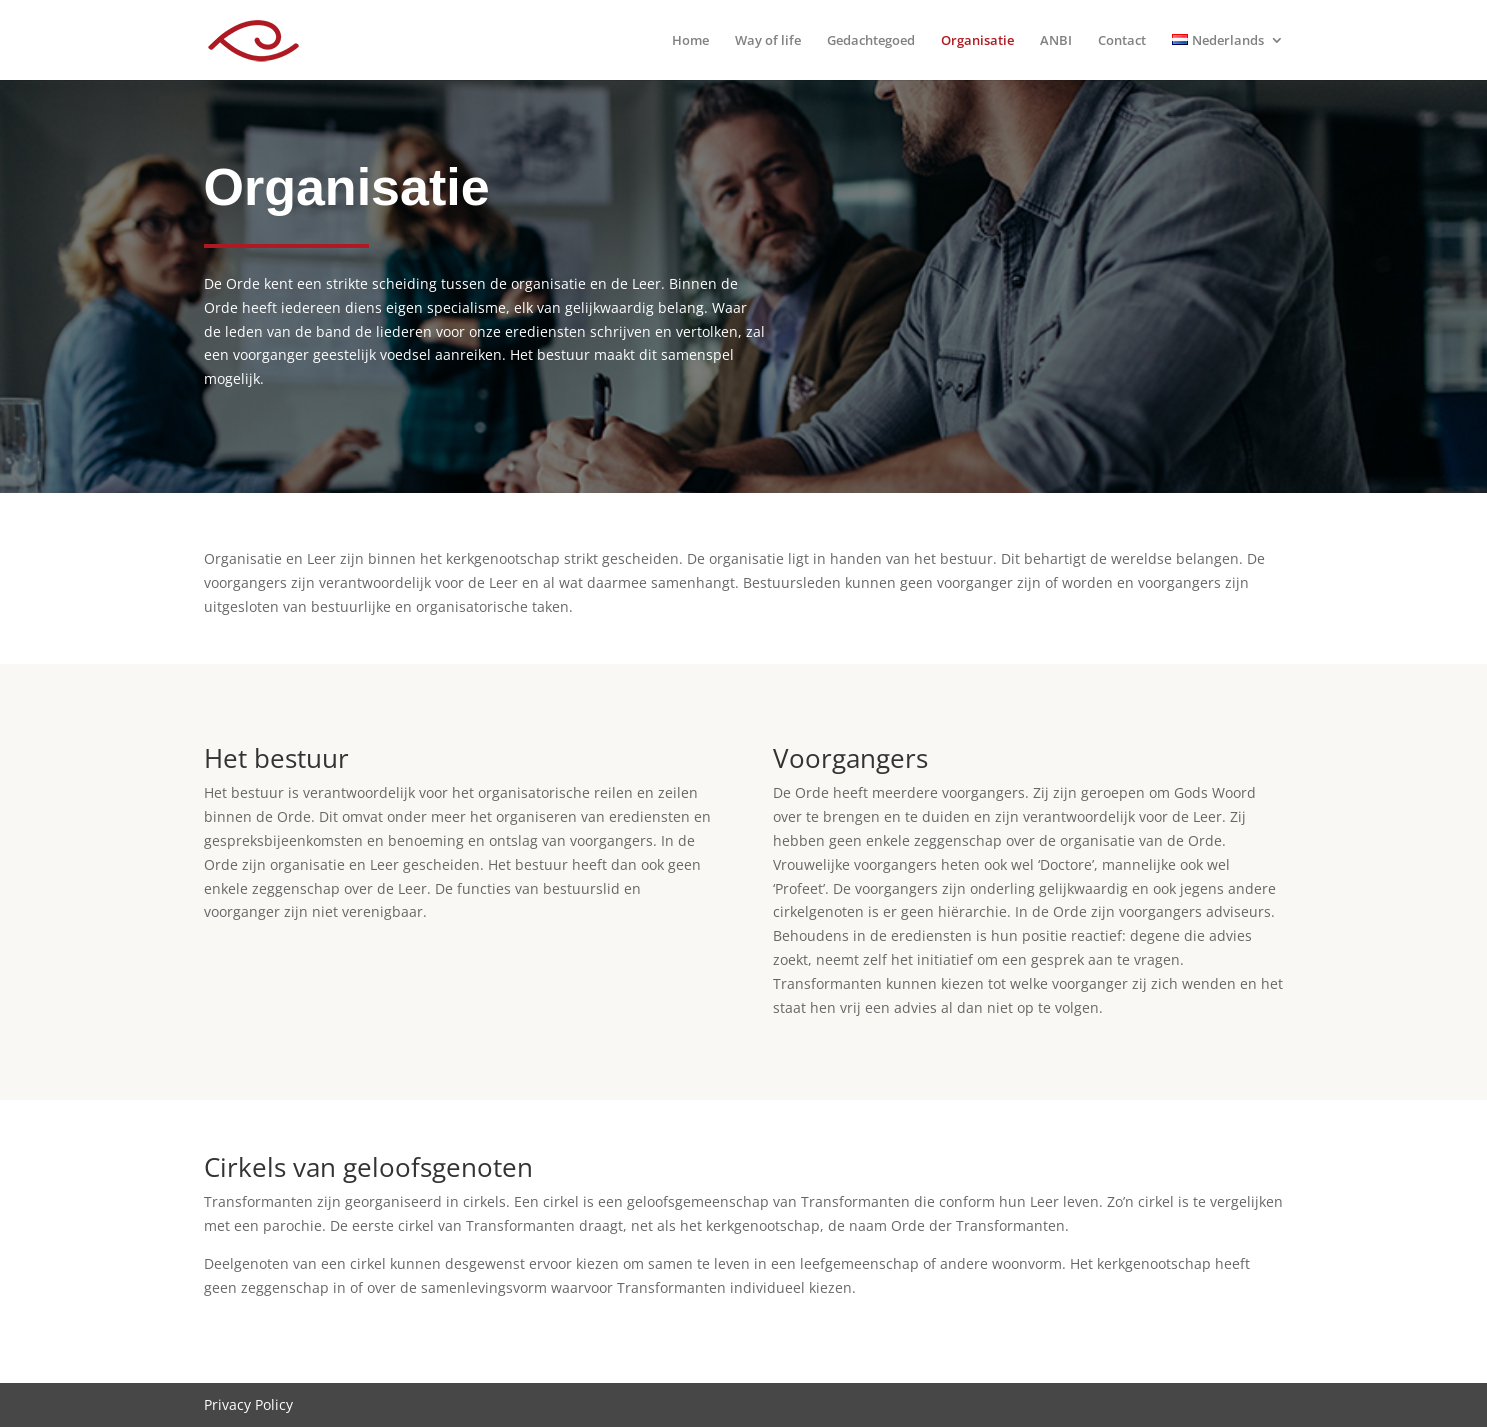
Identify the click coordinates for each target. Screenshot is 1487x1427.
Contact (1122, 41)
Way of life (768, 41)
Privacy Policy (248, 1404)
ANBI (1056, 41)
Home (690, 41)
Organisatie (977, 41)
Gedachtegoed (871, 41)
